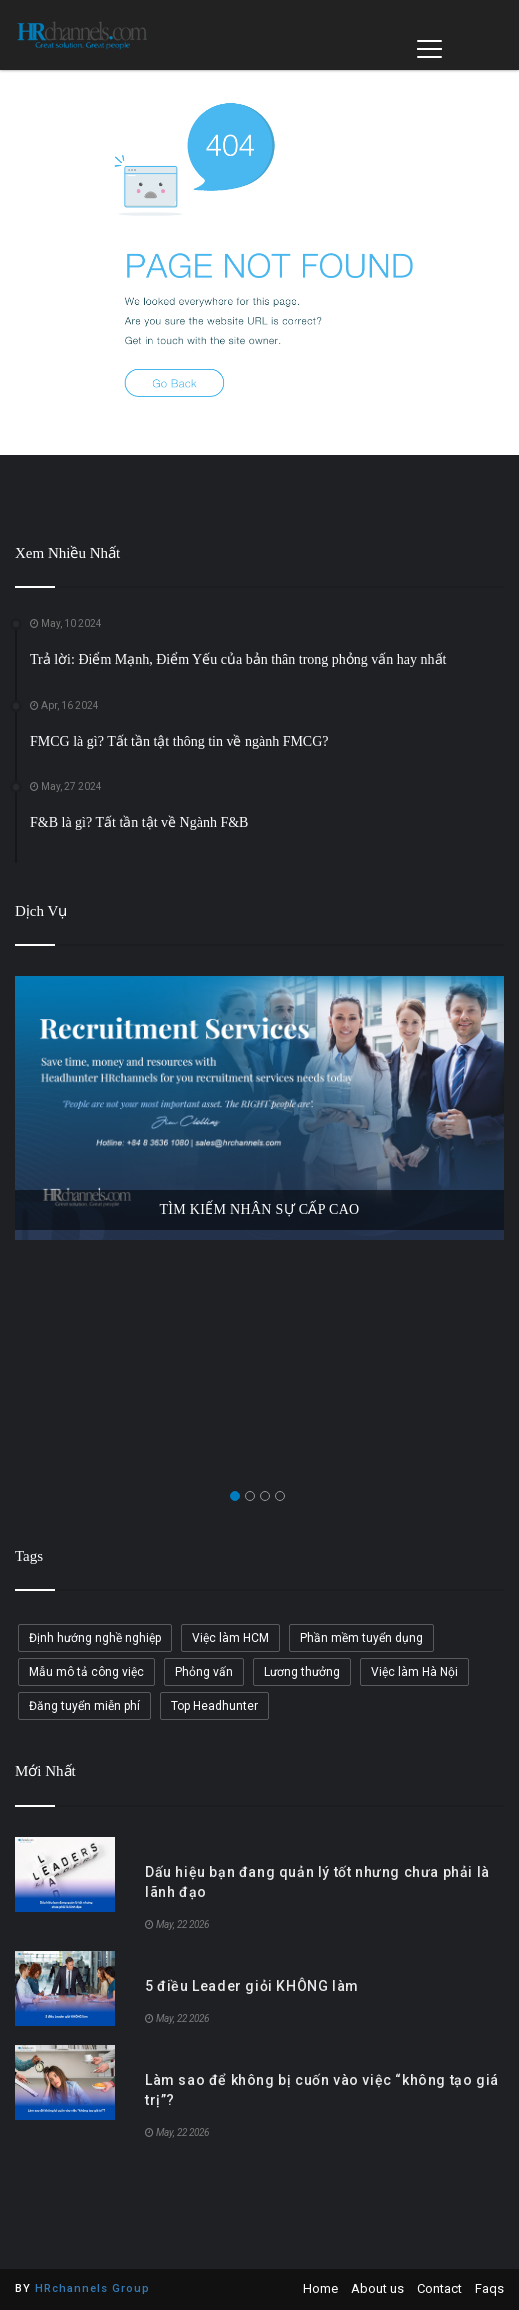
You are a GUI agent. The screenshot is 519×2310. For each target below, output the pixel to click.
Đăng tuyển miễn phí (84, 1706)
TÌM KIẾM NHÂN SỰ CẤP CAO (260, 1209)
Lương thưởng (302, 1672)
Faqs (489, 2288)
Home (320, 2288)
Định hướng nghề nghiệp (95, 1638)
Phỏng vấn (204, 1672)
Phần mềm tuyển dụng (361, 1638)
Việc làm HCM (230, 1638)
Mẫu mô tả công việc (86, 1672)
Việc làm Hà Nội (414, 1672)
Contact (439, 2288)
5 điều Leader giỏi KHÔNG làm (252, 1986)
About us (377, 2288)
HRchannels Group (92, 2288)
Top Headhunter (214, 1706)
